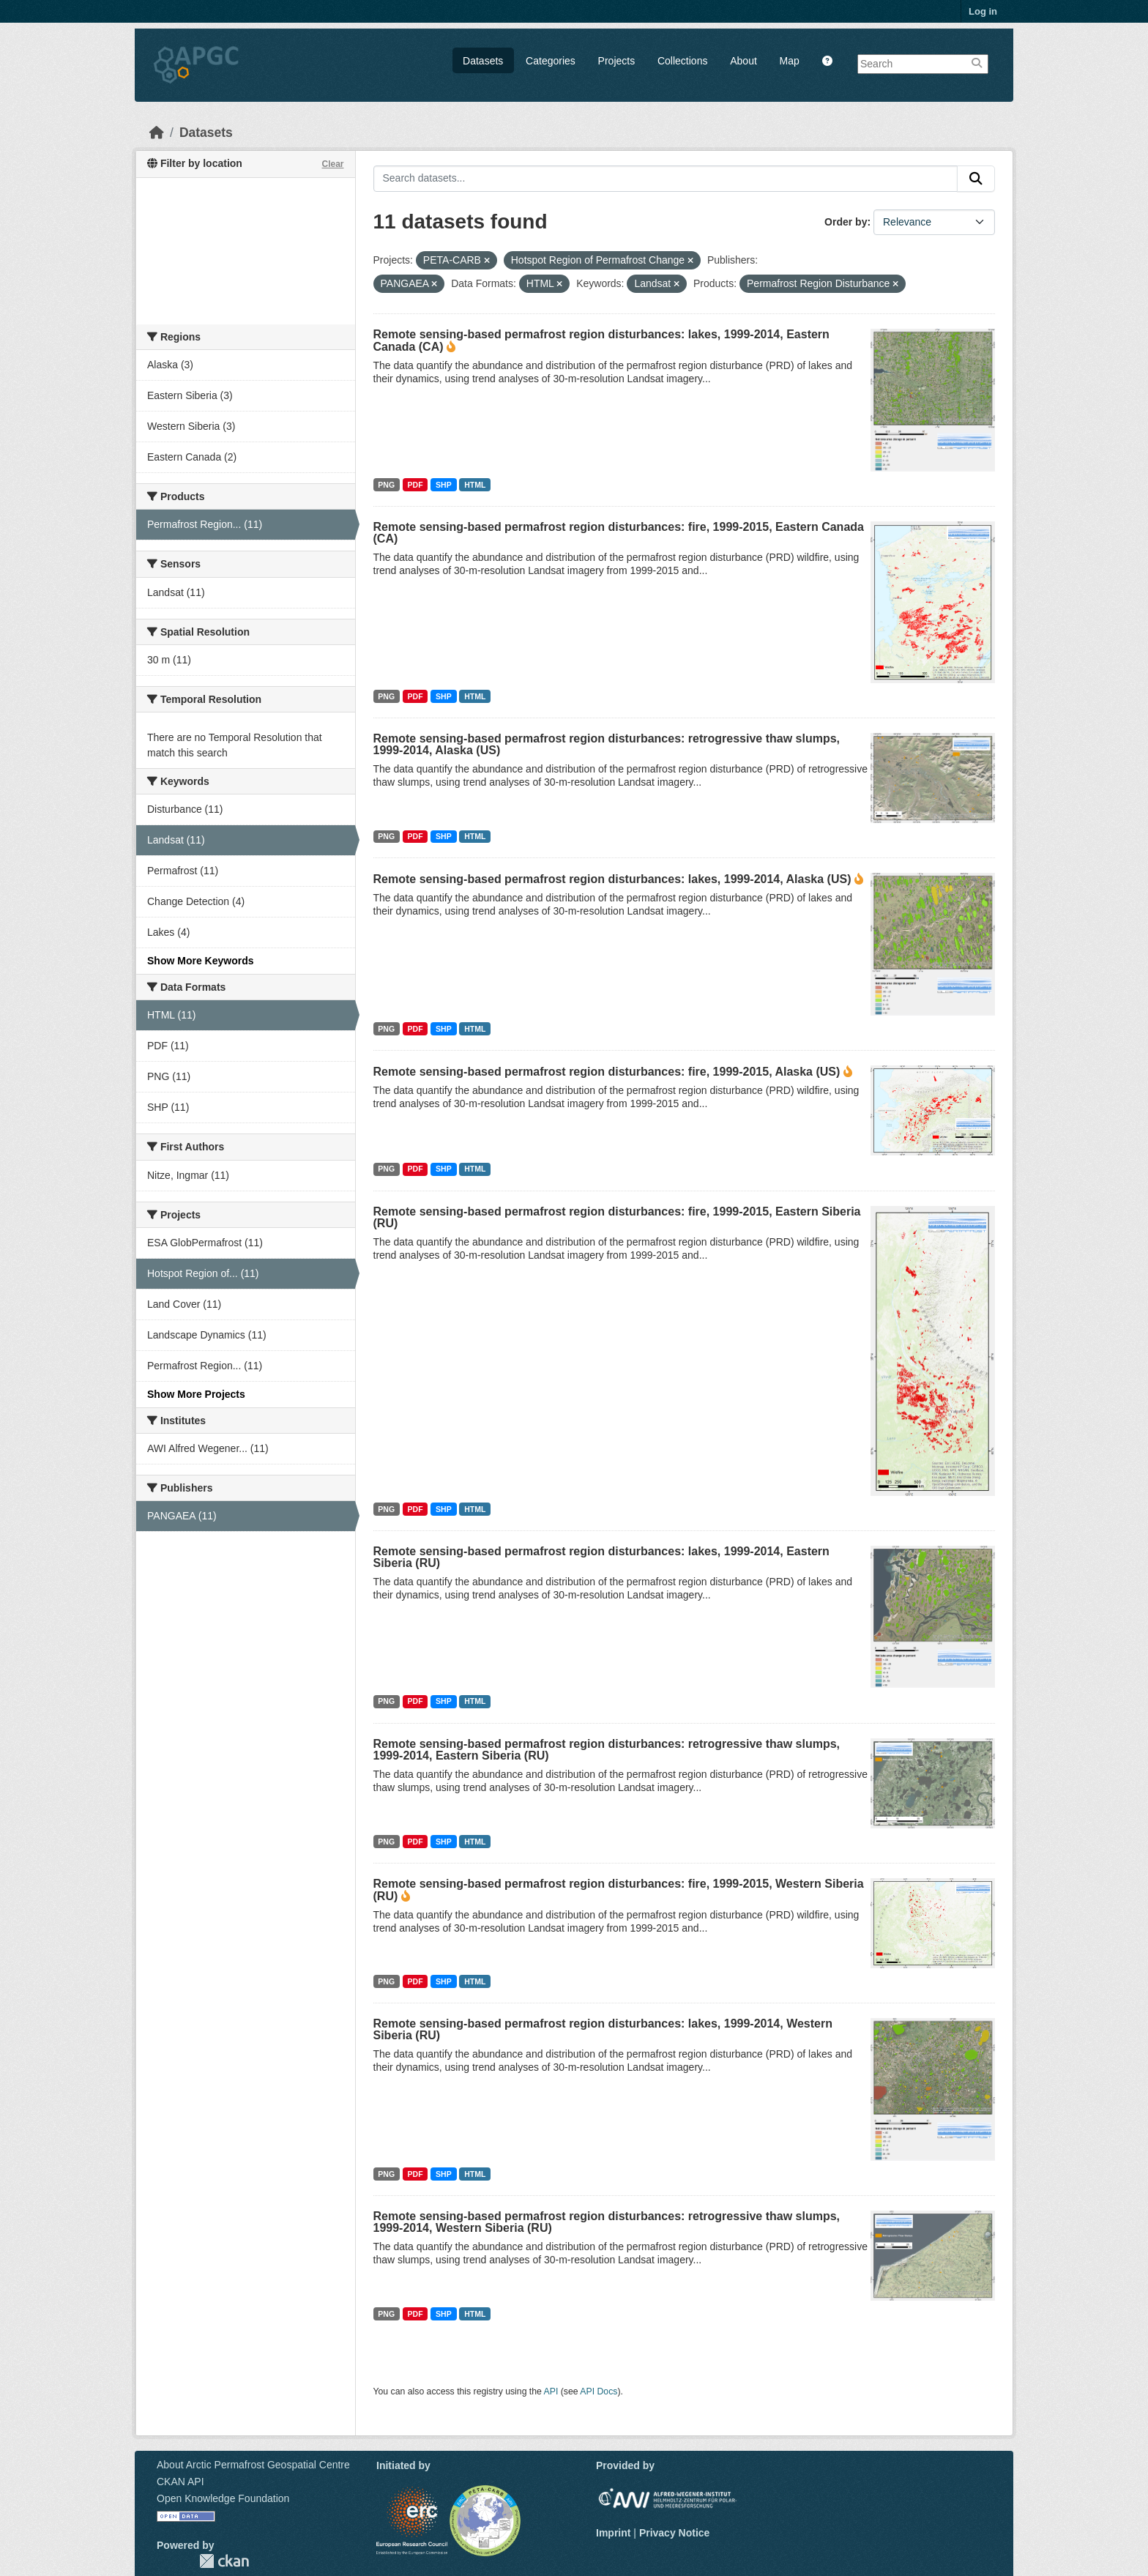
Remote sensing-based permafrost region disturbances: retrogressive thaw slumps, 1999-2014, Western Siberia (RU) (606, 2222)
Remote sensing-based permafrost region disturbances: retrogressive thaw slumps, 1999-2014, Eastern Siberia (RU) (606, 1750)
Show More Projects (196, 1394)
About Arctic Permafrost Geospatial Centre (253, 2465)
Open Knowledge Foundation (223, 2498)
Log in (983, 11)
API (551, 2391)
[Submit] (976, 178)
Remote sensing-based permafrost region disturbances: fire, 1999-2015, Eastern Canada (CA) (618, 533)
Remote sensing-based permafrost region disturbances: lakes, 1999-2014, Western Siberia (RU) (603, 2029)
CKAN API (180, 2481)
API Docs (598, 2391)
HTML (474, 484)
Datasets (483, 61)
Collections (682, 61)
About (743, 61)
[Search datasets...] (665, 178)
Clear (332, 164)
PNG (386, 484)
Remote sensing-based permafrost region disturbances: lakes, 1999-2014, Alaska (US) (612, 879)
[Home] (156, 132)
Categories (550, 61)
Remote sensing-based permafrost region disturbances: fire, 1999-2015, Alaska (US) (606, 1071)
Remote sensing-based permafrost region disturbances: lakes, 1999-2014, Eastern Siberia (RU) (601, 1557)
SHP (444, 484)
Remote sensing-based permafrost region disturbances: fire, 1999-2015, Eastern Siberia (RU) (617, 1217)
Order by (845, 222)
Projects (617, 61)
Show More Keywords (200, 961)
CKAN (224, 2561)
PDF (415, 484)
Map (790, 61)
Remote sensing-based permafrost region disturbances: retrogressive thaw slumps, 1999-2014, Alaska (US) (606, 744)
